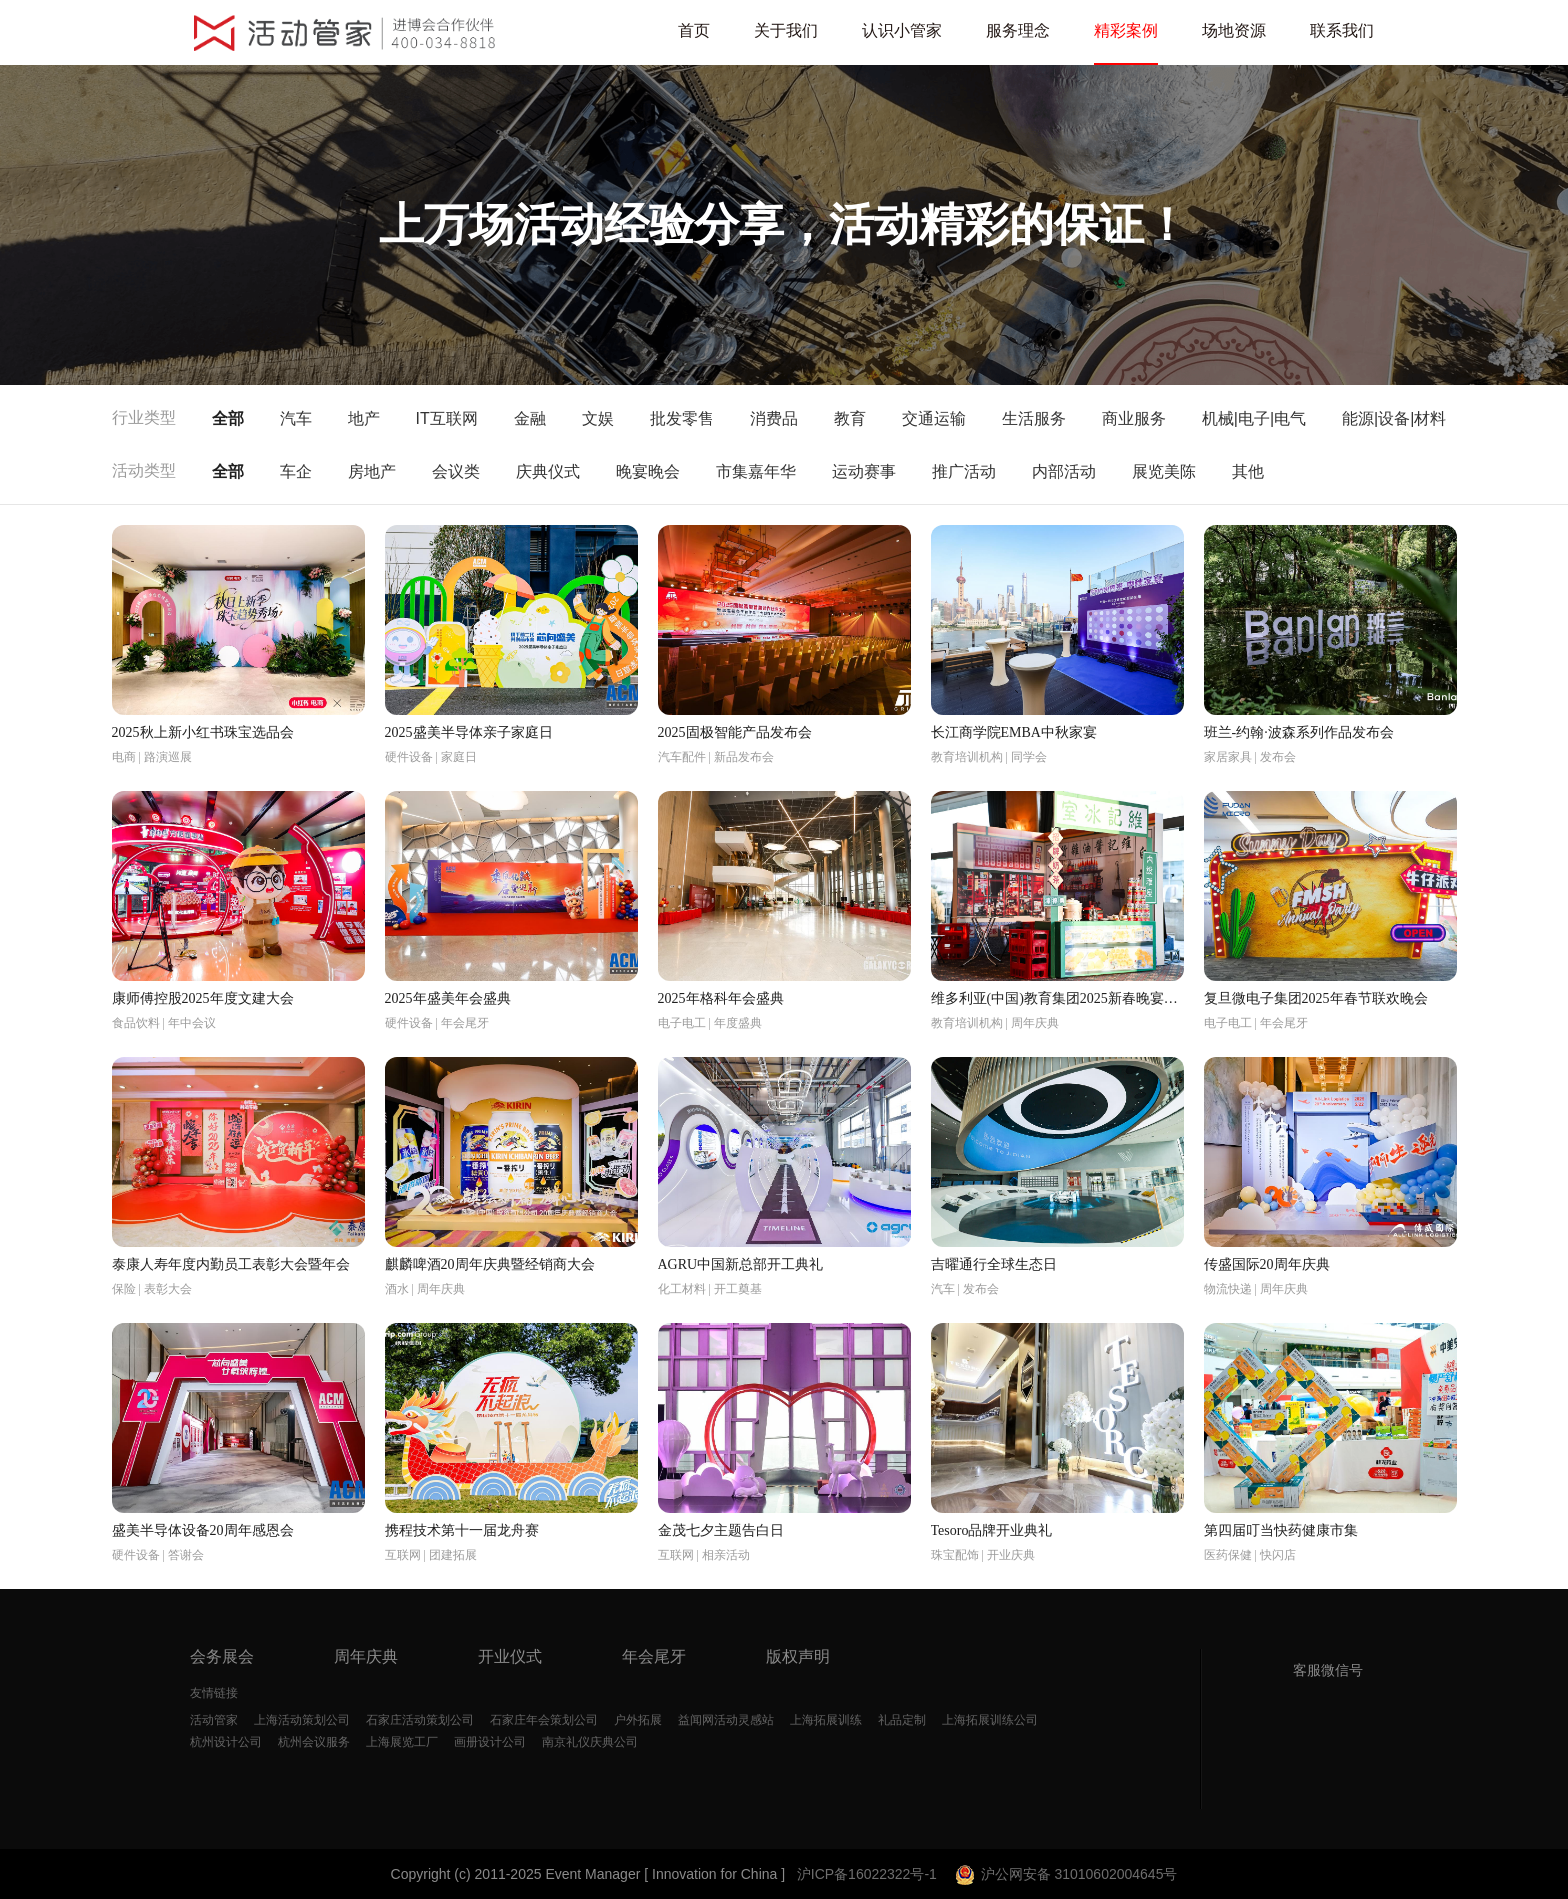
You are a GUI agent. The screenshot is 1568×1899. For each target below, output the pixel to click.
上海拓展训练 (826, 1720)
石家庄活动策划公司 (420, 1720)
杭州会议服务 (314, 1742)
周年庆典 (366, 1657)
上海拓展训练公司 (990, 1720)
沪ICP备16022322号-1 (867, 1874)
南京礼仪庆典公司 (590, 1742)
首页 (694, 30)
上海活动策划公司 (302, 1720)
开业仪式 (510, 1657)
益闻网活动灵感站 (726, 1720)
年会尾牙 (654, 1657)
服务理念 (1018, 30)
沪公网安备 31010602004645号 (1063, 1874)
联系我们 (1342, 30)
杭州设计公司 (226, 1742)
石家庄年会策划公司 (544, 1720)
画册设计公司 (490, 1742)
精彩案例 (1126, 30)
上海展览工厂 (402, 1742)
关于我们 (786, 30)
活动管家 (214, 1720)
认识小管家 (902, 30)
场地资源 (1234, 30)
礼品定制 (902, 1720)
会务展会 (222, 1657)
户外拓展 (638, 1720)
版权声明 (798, 1657)
